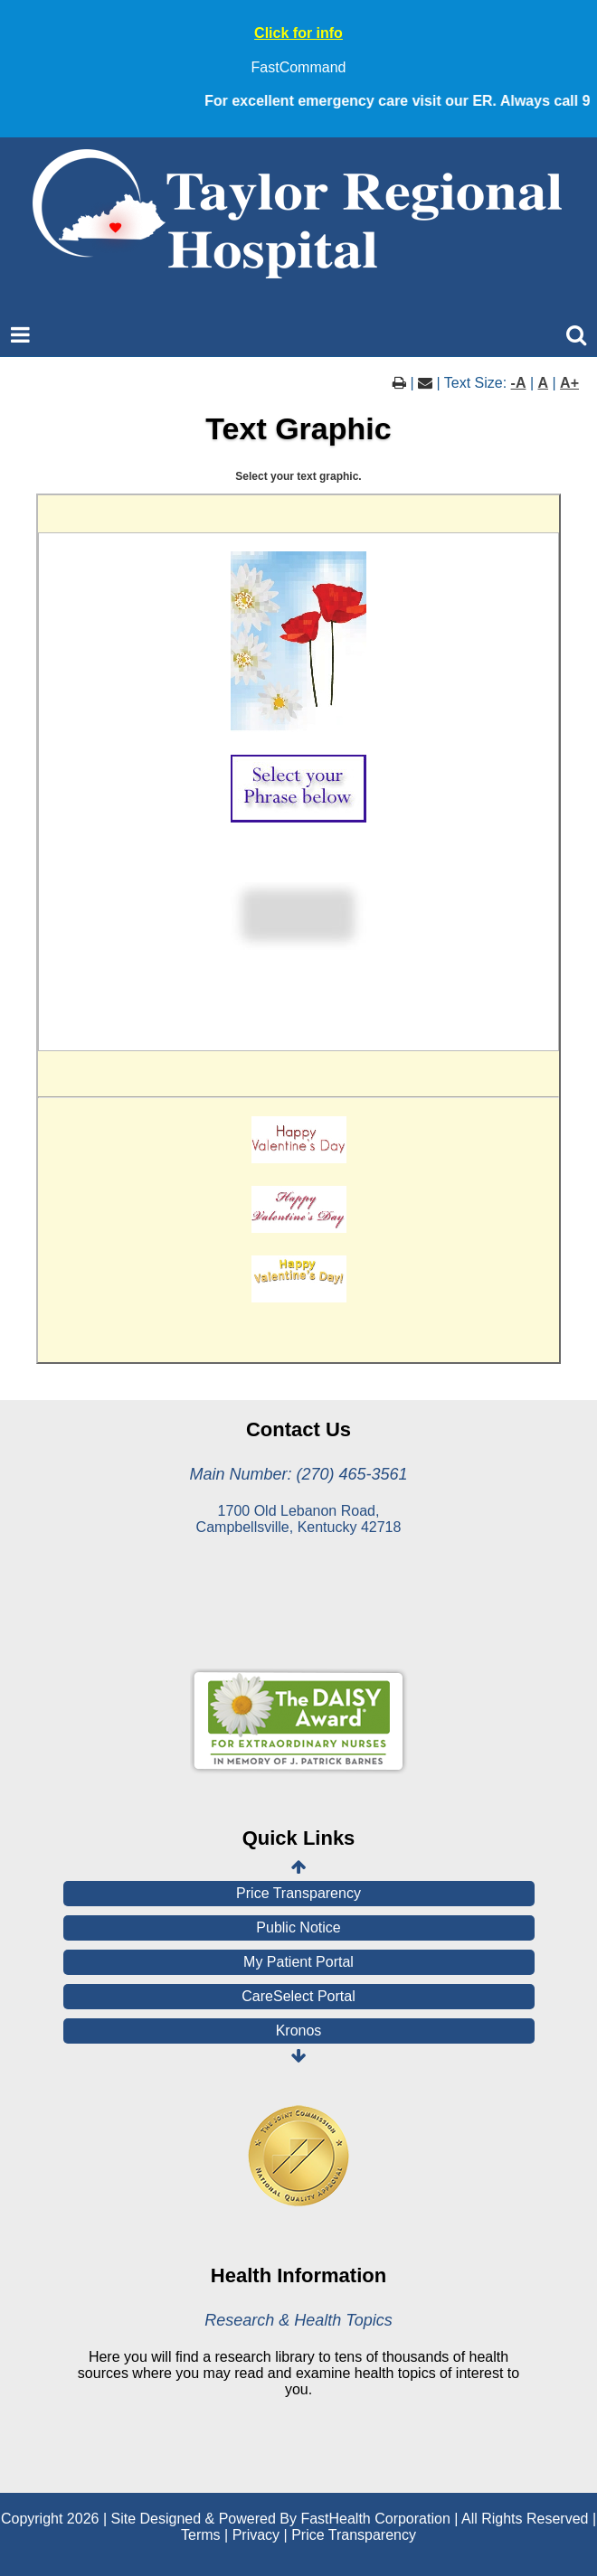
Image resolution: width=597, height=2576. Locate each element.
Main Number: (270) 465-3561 (298, 1474)
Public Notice (298, 1927)
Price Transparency (298, 1893)
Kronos (299, 2030)
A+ (569, 382)
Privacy (256, 2535)
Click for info (298, 33)
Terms (201, 2535)
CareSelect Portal (298, 1996)
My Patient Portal (298, 1962)
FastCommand (298, 67)
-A (518, 382)
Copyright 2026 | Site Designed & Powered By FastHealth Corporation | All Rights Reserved (295, 2518)
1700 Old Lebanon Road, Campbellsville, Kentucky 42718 (299, 1519)
